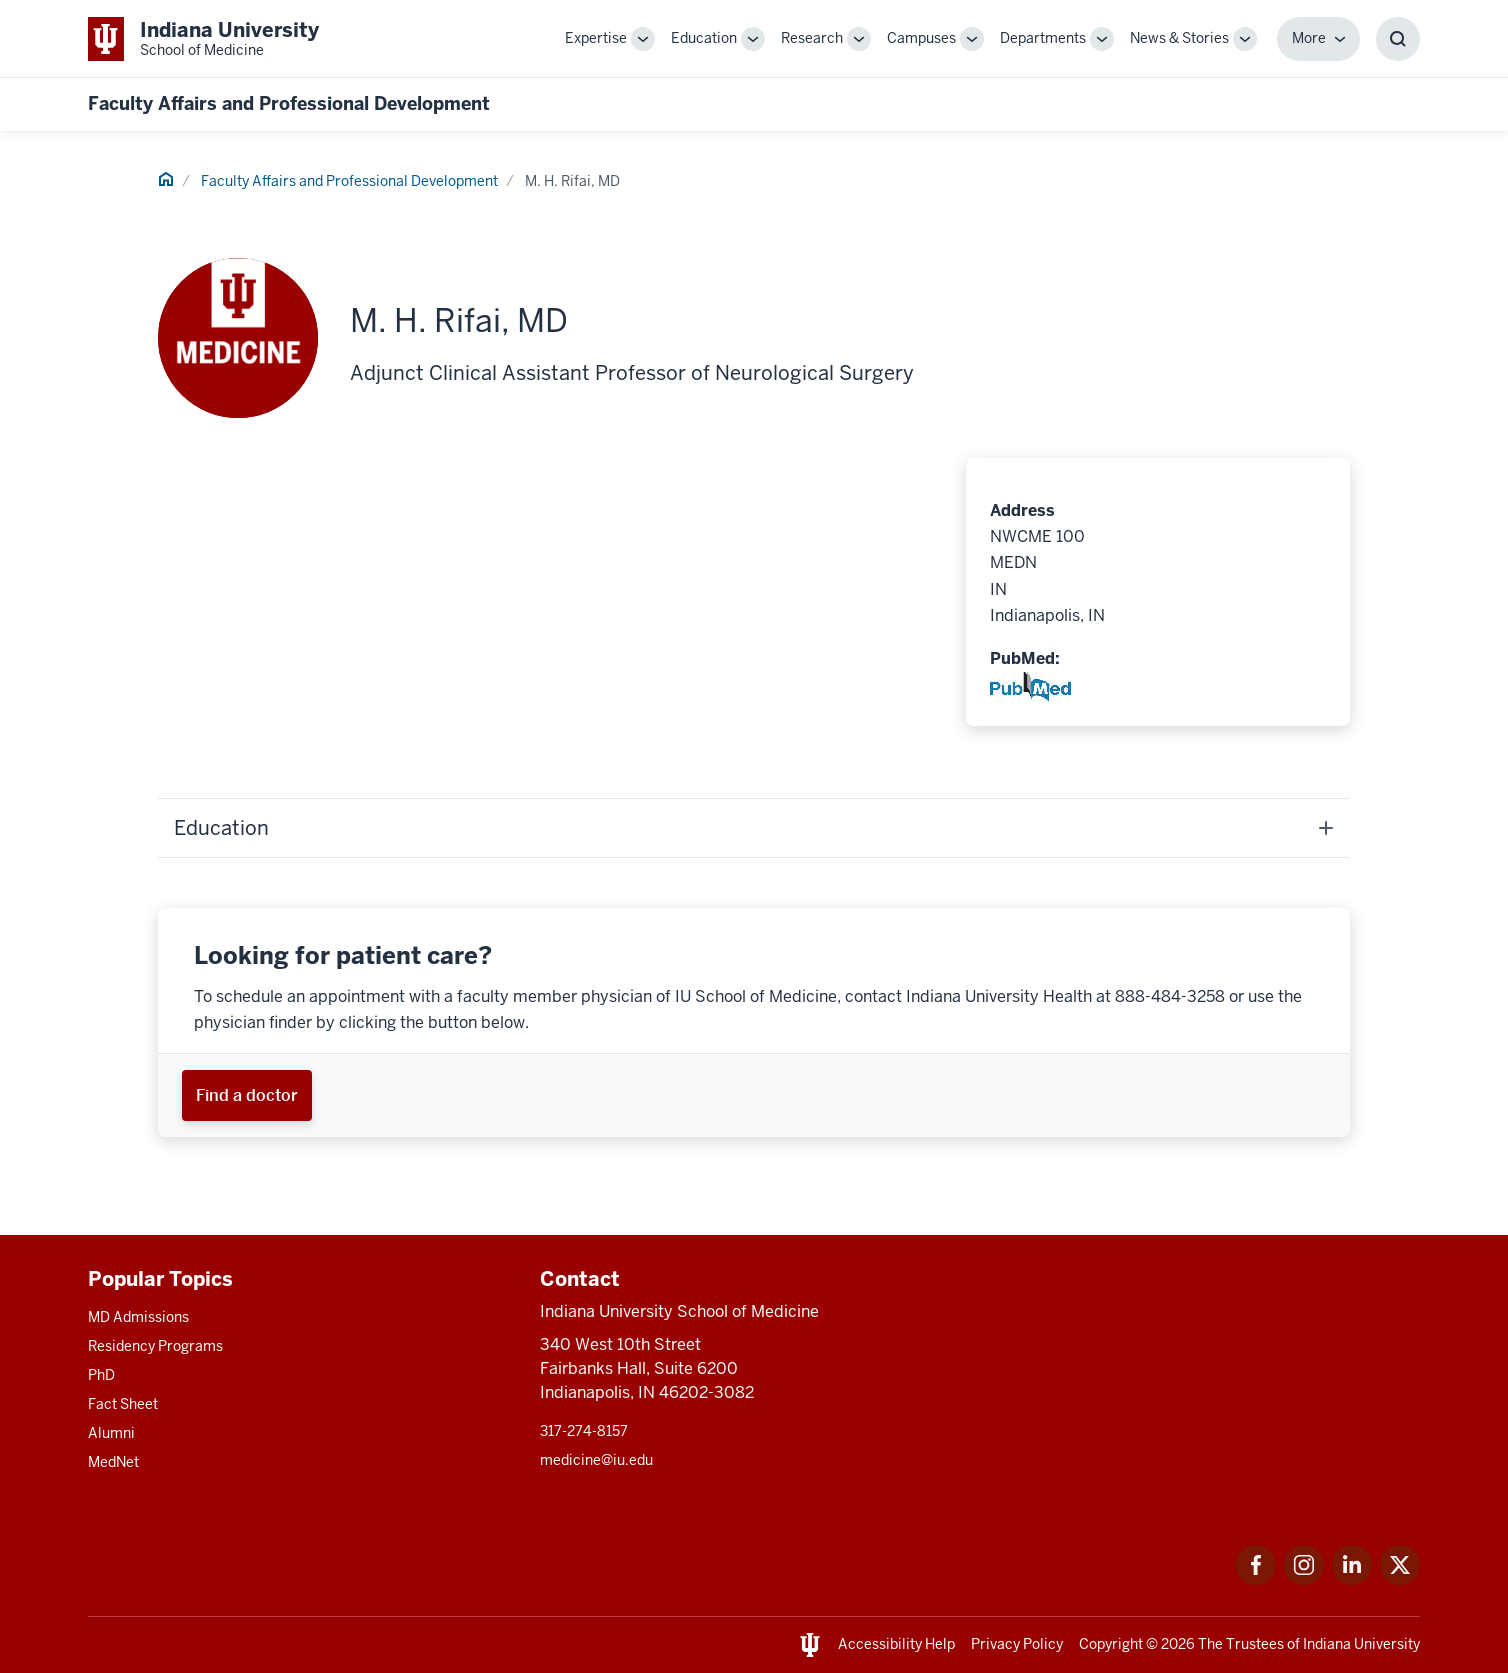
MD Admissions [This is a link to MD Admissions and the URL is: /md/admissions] (138, 1317)
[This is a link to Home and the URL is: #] (166, 182)
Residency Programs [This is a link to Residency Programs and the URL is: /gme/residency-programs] (155, 1346)
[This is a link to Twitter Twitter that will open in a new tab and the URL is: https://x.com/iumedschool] (1400, 1579)
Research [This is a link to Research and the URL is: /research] (812, 38)
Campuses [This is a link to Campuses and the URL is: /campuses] (921, 38)
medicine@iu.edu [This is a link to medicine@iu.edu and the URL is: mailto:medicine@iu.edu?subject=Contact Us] (596, 1460)
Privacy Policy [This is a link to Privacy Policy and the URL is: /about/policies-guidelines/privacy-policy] (1017, 1644)
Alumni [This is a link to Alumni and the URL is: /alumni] (111, 1433)
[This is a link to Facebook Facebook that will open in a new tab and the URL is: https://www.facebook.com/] (1256, 1579)
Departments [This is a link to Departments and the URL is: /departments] (1043, 38)
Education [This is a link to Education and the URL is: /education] (704, 38)
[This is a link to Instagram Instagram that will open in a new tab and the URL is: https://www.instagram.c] (1304, 1579)
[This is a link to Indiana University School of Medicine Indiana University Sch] (203, 38)
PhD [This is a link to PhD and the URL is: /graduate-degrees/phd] (101, 1375)
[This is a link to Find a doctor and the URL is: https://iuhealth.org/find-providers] (247, 1095)
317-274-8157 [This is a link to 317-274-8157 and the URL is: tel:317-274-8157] (584, 1431)
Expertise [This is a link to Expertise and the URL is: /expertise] (596, 38)
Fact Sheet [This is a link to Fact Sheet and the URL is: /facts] (123, 1404)
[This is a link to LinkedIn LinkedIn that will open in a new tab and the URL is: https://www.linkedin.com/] (1352, 1579)
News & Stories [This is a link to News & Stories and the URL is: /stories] (1179, 38)
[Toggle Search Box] (1398, 39)
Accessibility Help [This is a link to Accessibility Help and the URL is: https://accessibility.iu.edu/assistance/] (896, 1644)
